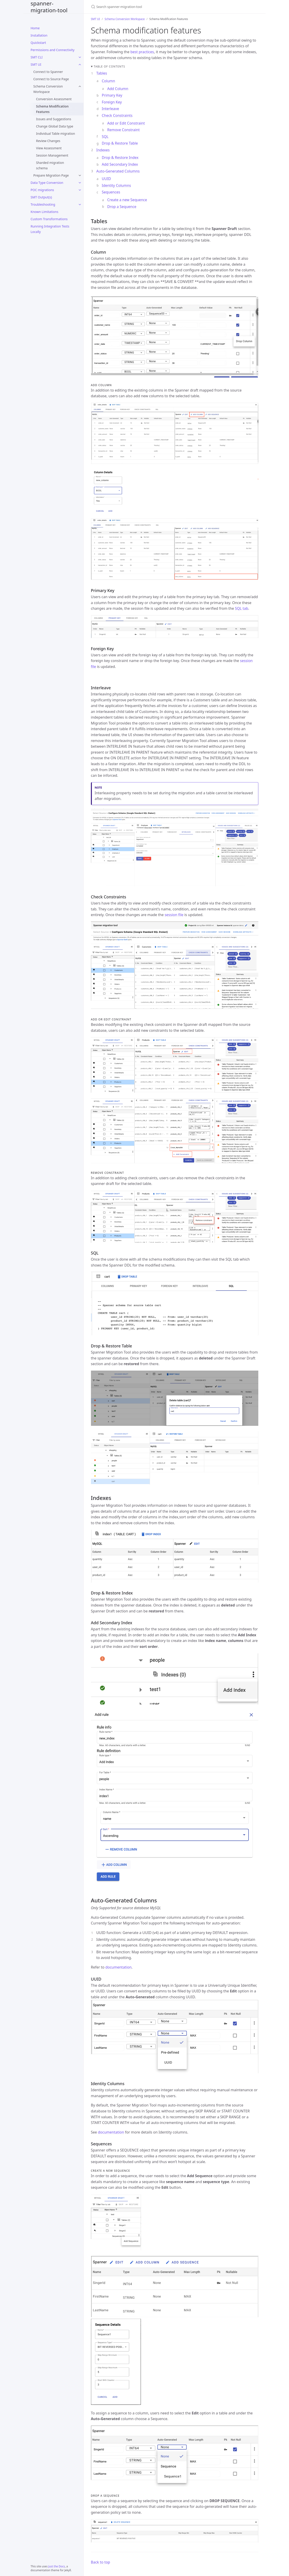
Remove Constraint (123, 129)
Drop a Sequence (121, 206)
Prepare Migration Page (51, 175)
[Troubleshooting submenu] (79, 204)
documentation (118, 1967)
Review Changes (48, 141)
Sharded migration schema (50, 165)
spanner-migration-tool (49, 6)
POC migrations (42, 190)
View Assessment (49, 148)
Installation (39, 35)
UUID (106, 178)
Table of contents (109, 66)
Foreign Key (112, 102)
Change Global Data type (54, 126)
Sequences (111, 192)
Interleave (110, 108)
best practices (142, 51)
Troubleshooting (43, 204)
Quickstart (38, 42)
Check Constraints (117, 115)
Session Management (52, 155)
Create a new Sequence (127, 199)
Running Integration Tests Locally (50, 229)
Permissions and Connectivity (53, 50)
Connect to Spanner (48, 72)
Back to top (100, 2562)
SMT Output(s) (41, 197)
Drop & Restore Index (120, 157)
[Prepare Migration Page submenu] (79, 175)
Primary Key (112, 95)
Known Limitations (44, 212)
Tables (101, 73)
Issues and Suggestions (53, 119)
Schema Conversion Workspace (48, 89)
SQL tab (241, 608)
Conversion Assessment (54, 99)
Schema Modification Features (52, 109)
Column (108, 80)
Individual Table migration (55, 133)
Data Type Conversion (47, 182)
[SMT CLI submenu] (79, 57)
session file (174, 914)
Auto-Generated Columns (118, 171)
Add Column (117, 88)
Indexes (103, 149)
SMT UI (36, 64)
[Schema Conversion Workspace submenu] (79, 86)
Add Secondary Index (120, 164)
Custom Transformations (49, 219)
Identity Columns (116, 185)
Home (35, 28)
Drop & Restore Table (120, 143)
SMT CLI (37, 57)
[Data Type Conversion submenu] (79, 182)
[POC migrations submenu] (79, 190)
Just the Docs (56, 2566)
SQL (105, 136)
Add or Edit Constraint (126, 123)
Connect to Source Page (51, 79)
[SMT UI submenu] (79, 64)
